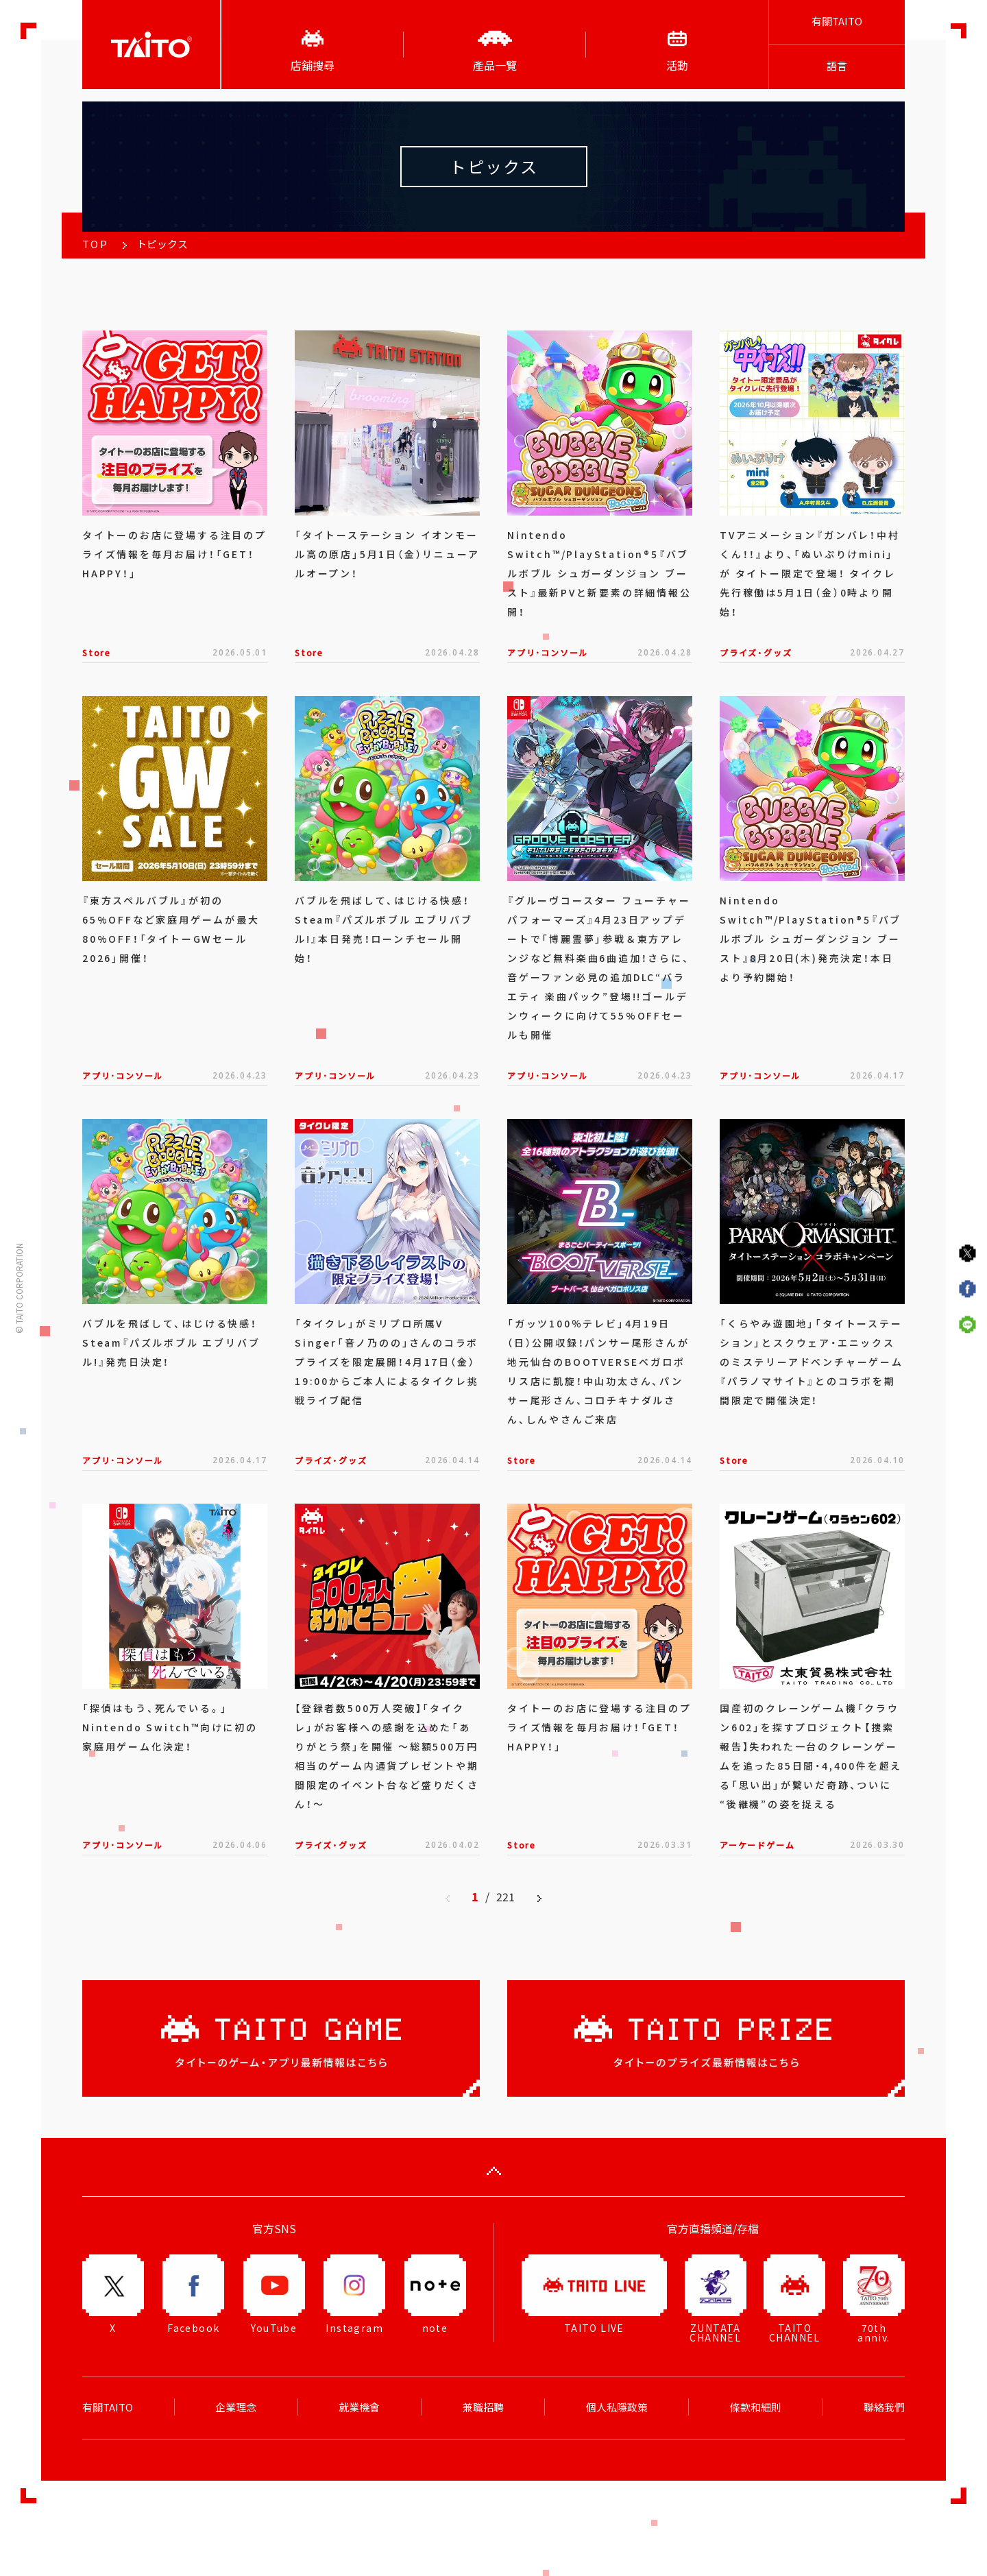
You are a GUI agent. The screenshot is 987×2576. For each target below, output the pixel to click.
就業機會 (359, 2407)
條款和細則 (755, 2407)
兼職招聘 (483, 2407)
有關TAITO (837, 21)
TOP (95, 244)
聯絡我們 (884, 2407)
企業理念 (235, 2407)
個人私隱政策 (617, 2407)
